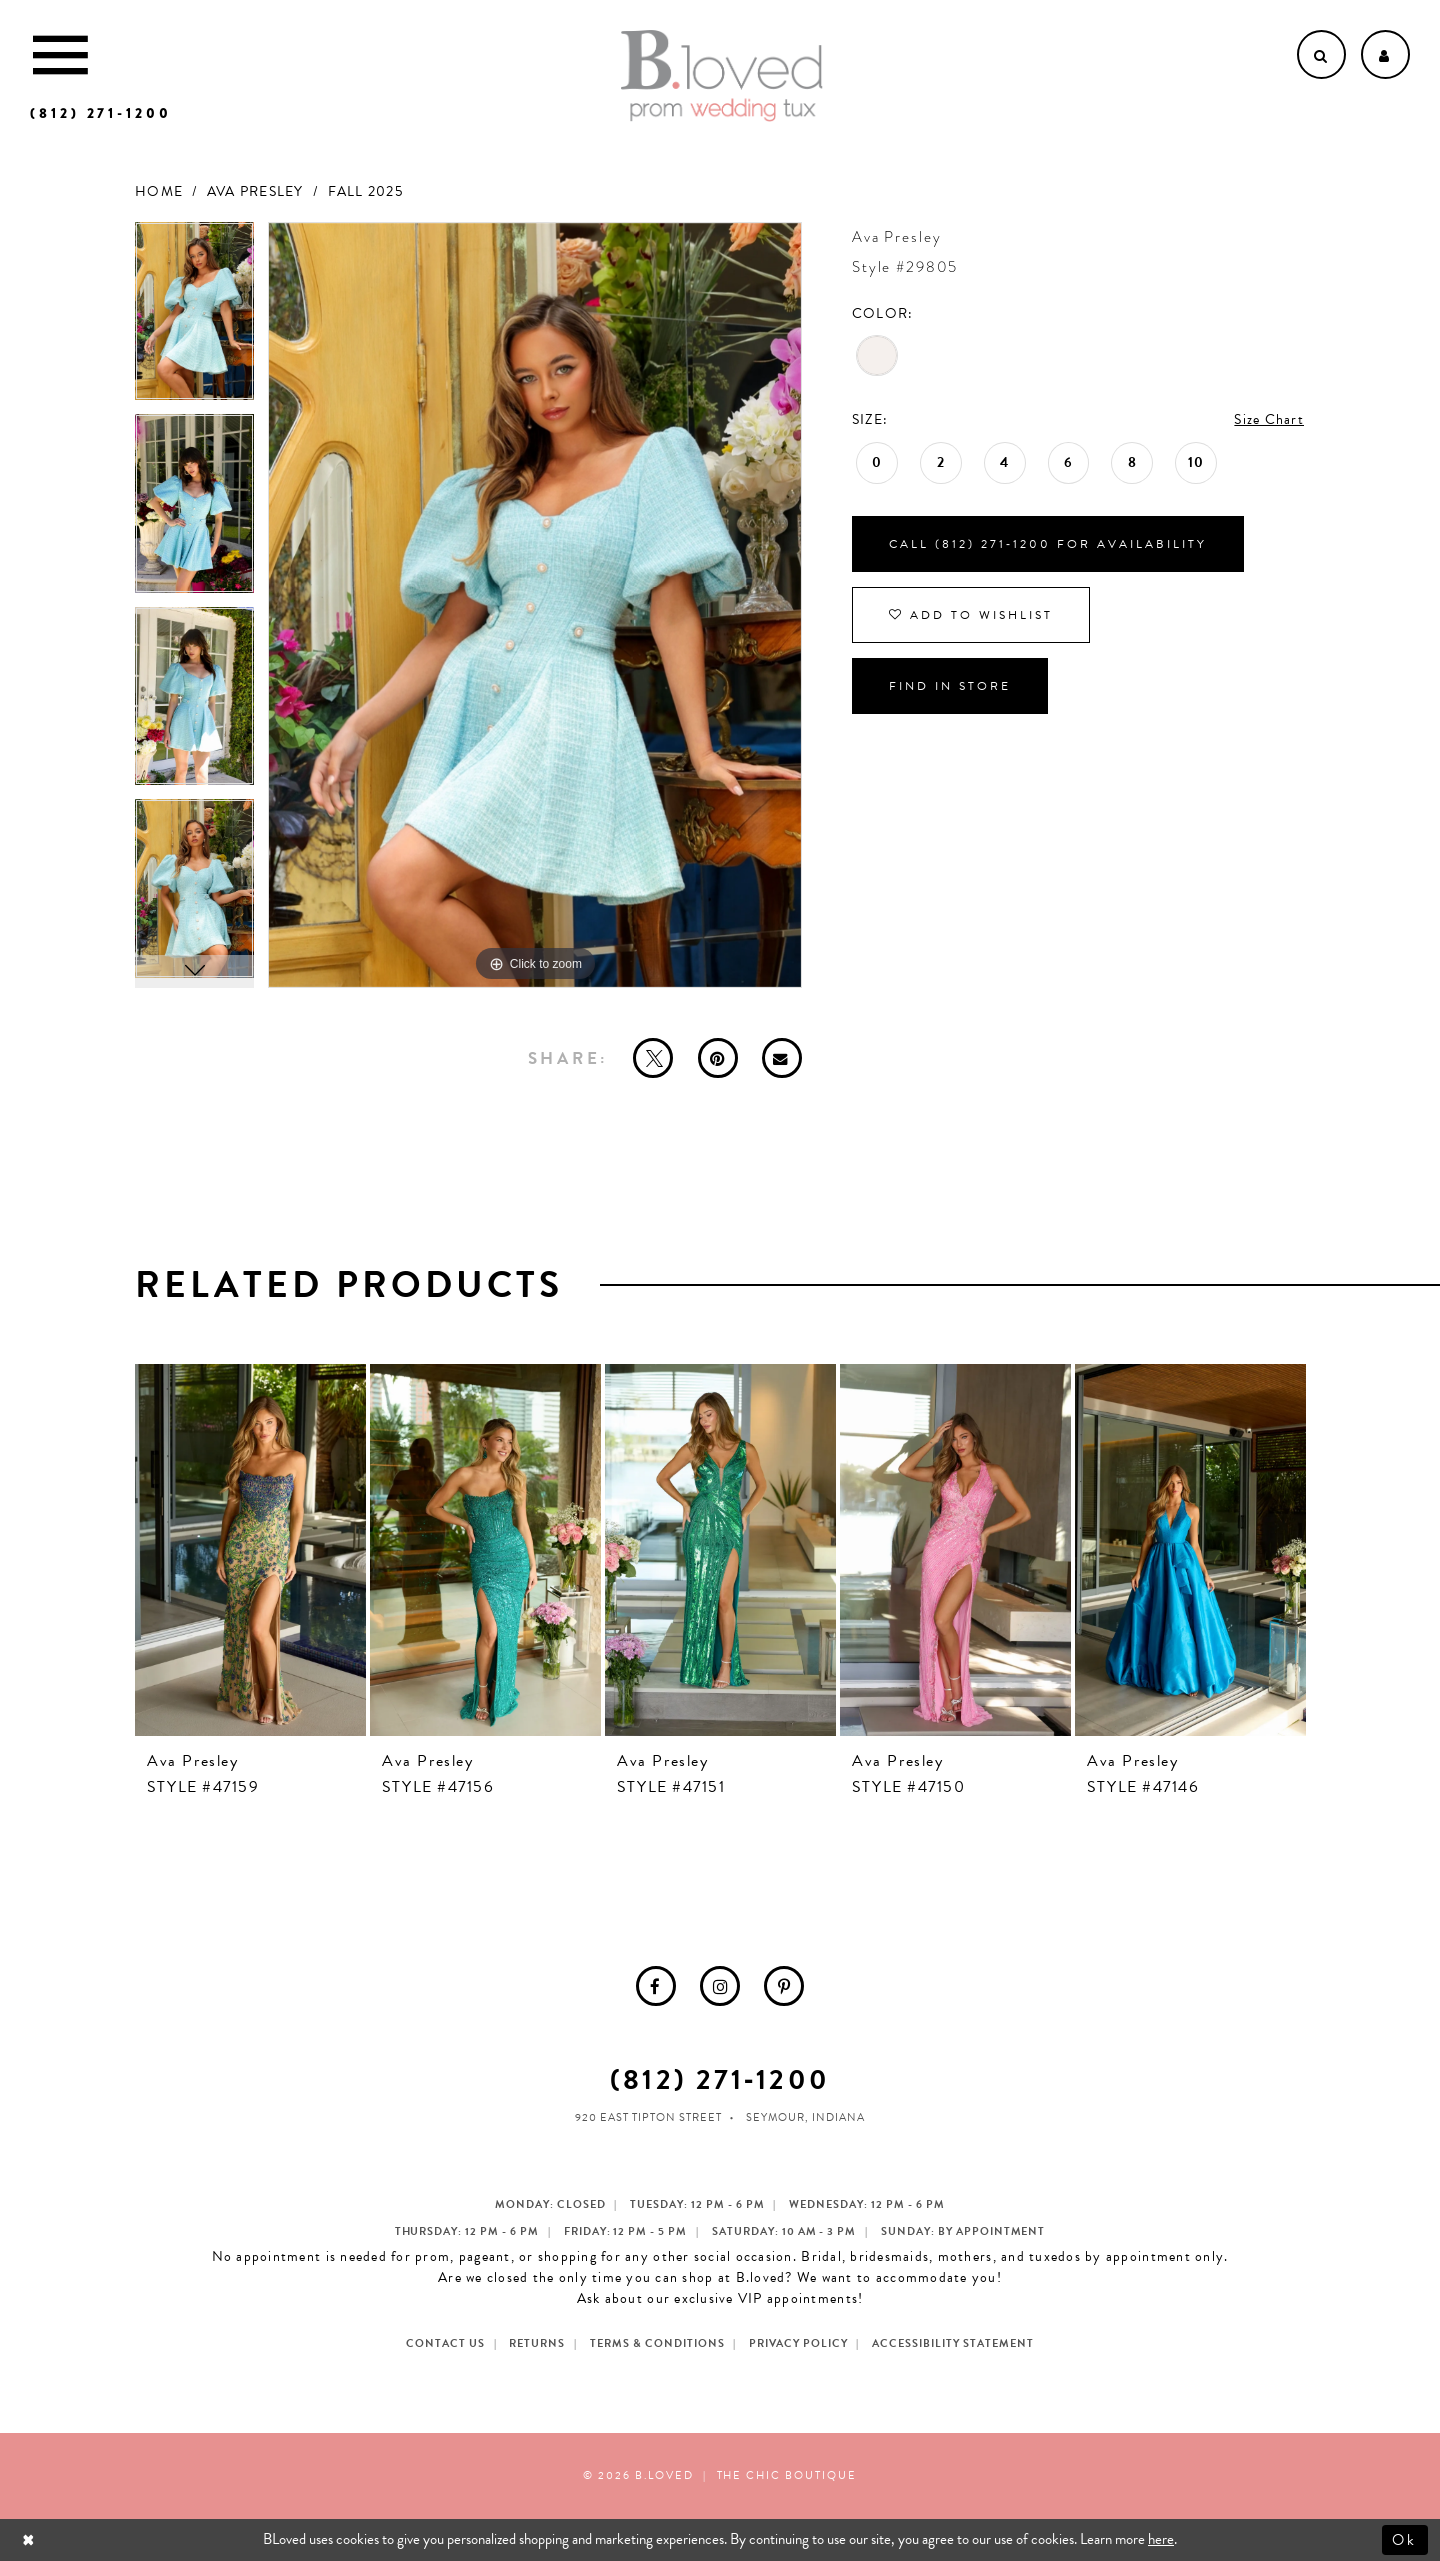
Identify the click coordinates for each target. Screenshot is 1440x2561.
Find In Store (950, 686)
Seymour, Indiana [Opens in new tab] (805, 2117)
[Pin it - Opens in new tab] (718, 1058)
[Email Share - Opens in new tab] (782, 1058)
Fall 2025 (365, 191)
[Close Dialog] (30, 2539)
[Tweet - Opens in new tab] (653, 1058)
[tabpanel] (194, 318)
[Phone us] (101, 113)
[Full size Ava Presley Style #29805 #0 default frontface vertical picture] (535, 605)
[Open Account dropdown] (1385, 54)
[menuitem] (656, 1986)
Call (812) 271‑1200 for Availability (1048, 544)
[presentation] (250, 1550)
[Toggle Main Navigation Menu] (60, 54)
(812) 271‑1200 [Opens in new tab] (719, 2079)
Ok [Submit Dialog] (1405, 2539)
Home (159, 191)
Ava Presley (255, 191)
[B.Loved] (722, 76)
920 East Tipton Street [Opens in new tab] (648, 2117)
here (1161, 2539)
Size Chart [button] (1269, 419)
